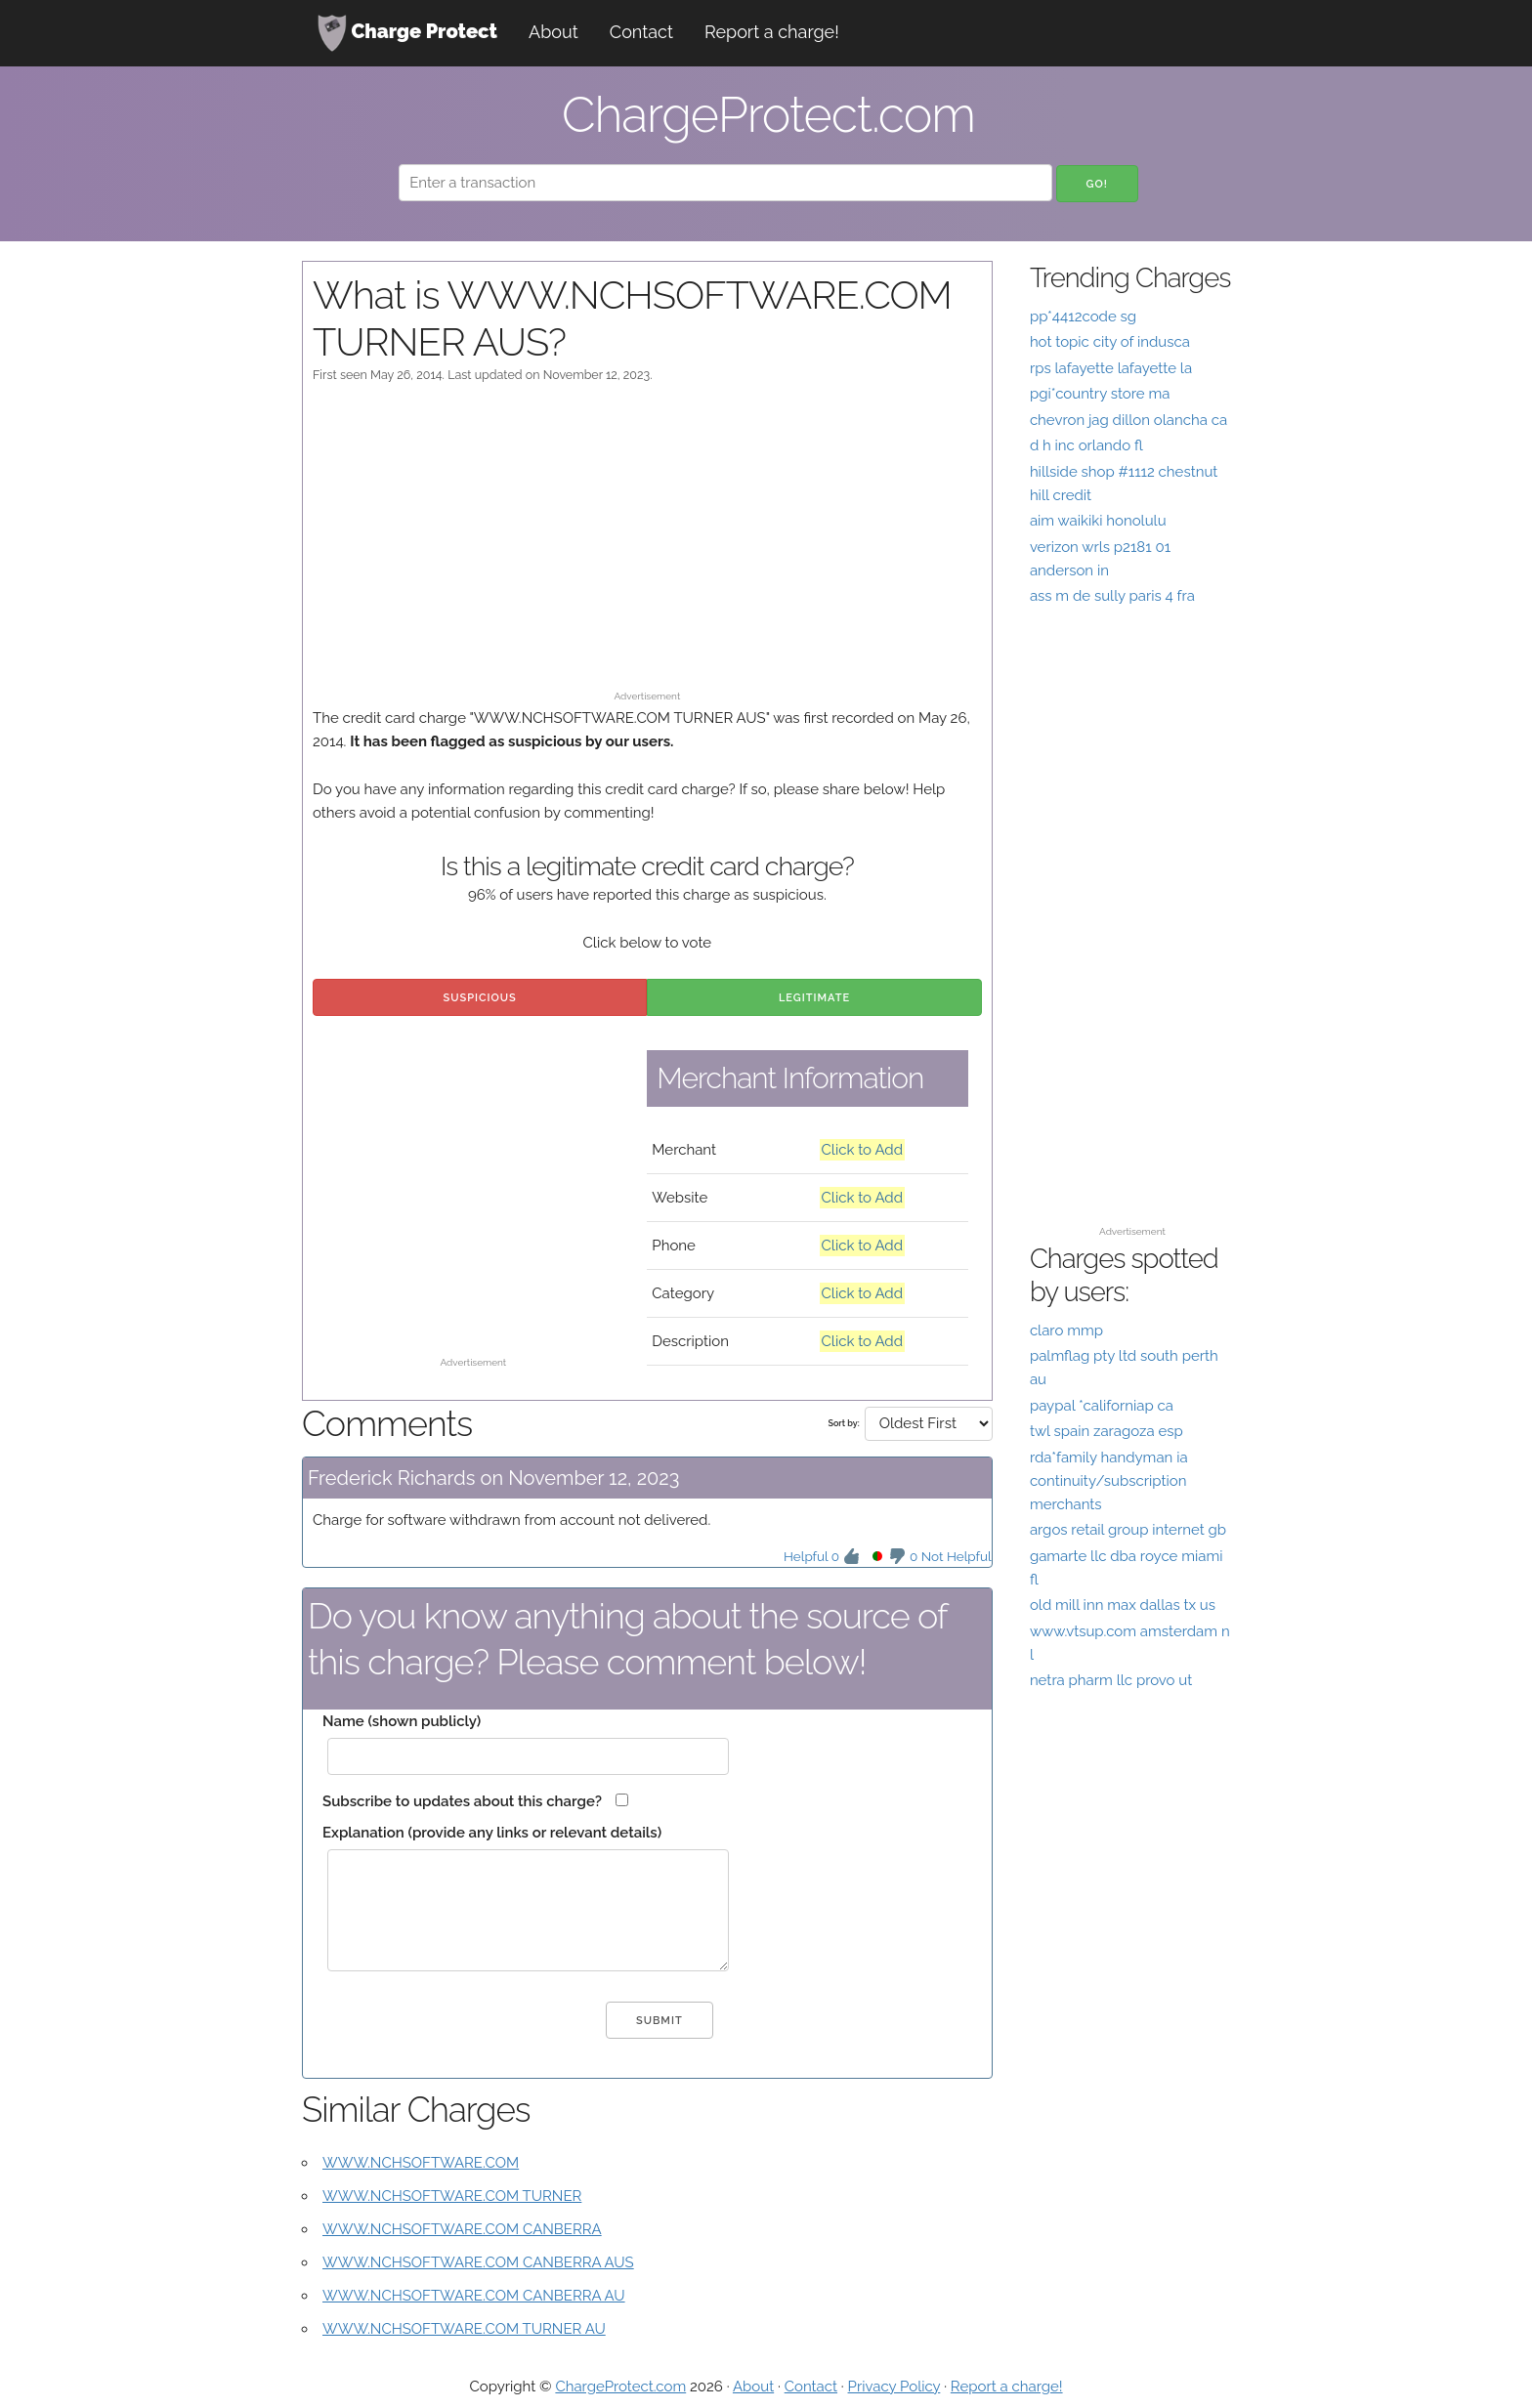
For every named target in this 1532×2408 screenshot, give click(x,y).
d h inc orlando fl (1086, 445)
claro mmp (1066, 1330)
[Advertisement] (647, 546)
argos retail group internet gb (1128, 1530)
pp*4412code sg (1083, 316)
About (553, 31)
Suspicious (480, 998)
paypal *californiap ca (1101, 1406)
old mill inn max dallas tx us (1122, 1605)
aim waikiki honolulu (1098, 520)
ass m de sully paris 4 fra (1112, 596)
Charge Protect (407, 33)
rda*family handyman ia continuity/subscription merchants (1109, 1481)
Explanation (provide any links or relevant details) (491, 1832)
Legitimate (814, 998)
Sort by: (843, 1423)
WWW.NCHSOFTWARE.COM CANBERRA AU (473, 2295)
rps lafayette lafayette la (1111, 368)
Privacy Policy (894, 2386)
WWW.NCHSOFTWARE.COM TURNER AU (464, 2329)
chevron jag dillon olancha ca (1128, 420)
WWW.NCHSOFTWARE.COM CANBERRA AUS (478, 2262)
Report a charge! (771, 31)
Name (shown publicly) (401, 1721)
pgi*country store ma (1100, 393)
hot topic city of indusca (1110, 342)
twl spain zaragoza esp (1106, 1431)
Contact (641, 31)
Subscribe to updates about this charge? (462, 1801)
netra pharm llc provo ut (1111, 1680)
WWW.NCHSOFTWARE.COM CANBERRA (462, 2229)
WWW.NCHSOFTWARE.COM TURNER (451, 2196)
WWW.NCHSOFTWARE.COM (420, 2163)
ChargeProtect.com (620, 2386)
